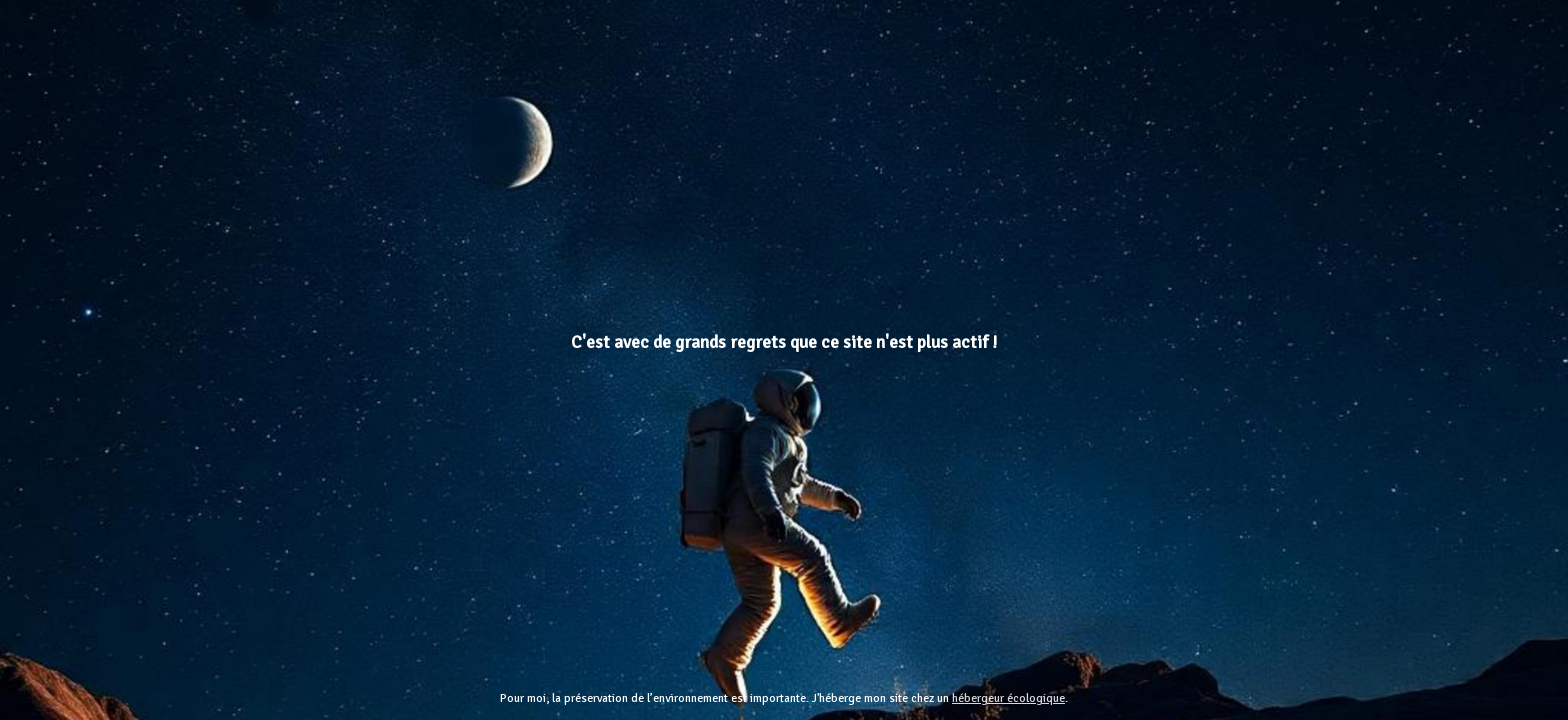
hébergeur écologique (1008, 698)
